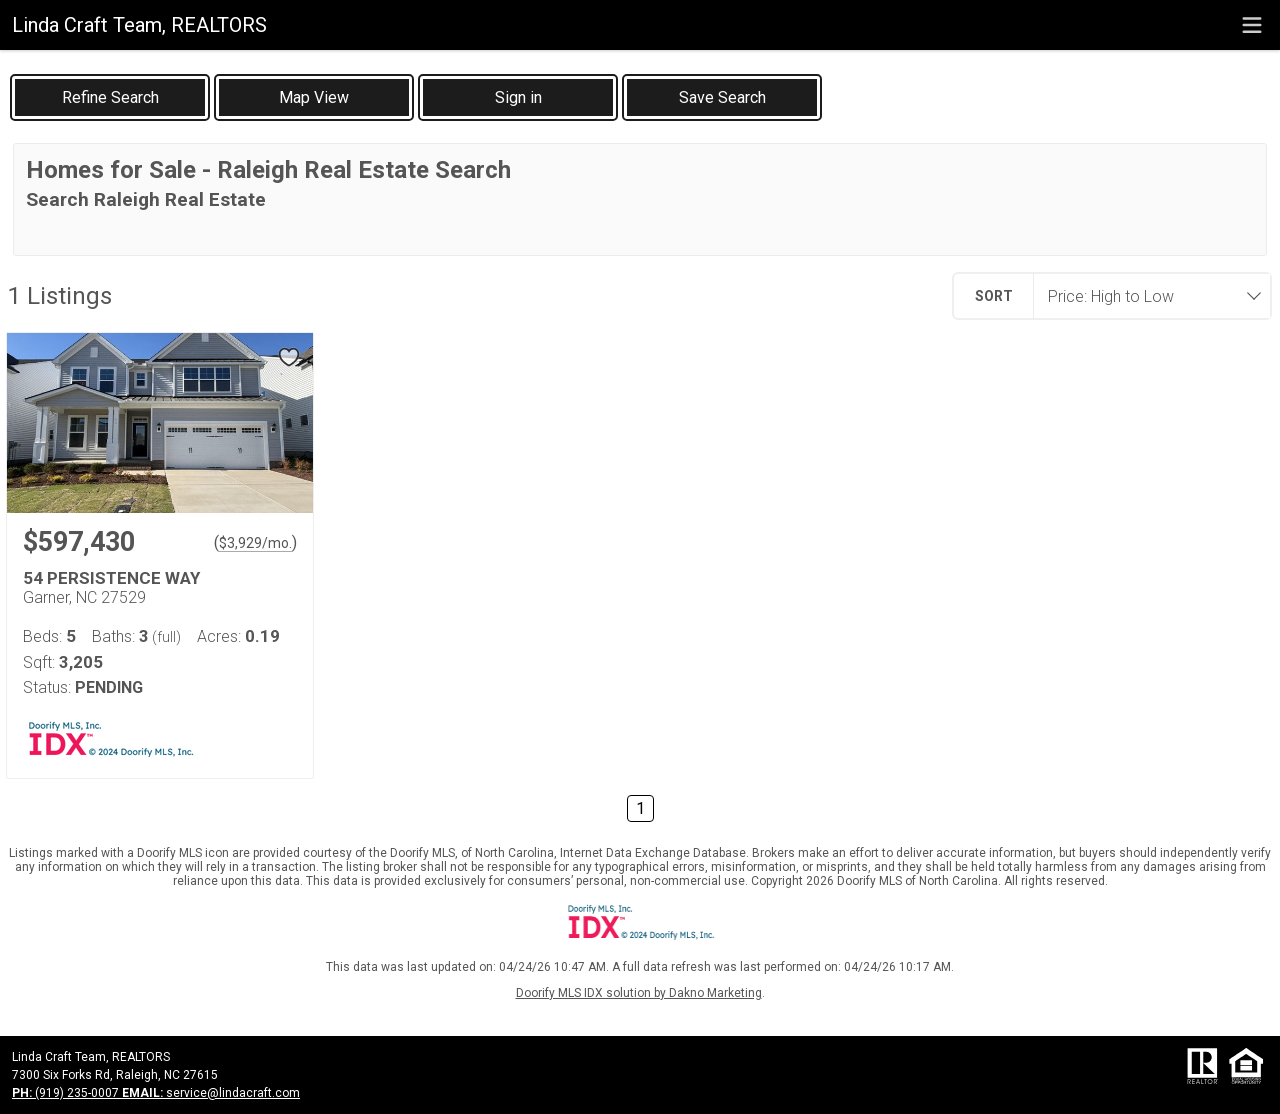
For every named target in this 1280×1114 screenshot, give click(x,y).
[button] (314, 97)
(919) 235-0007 (67, 1093)
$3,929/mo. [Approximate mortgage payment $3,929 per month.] (255, 543)
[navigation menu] (1252, 25)
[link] (110, 97)
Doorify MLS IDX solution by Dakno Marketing (639, 993)
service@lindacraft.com (211, 1093)
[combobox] (1146, 296)
